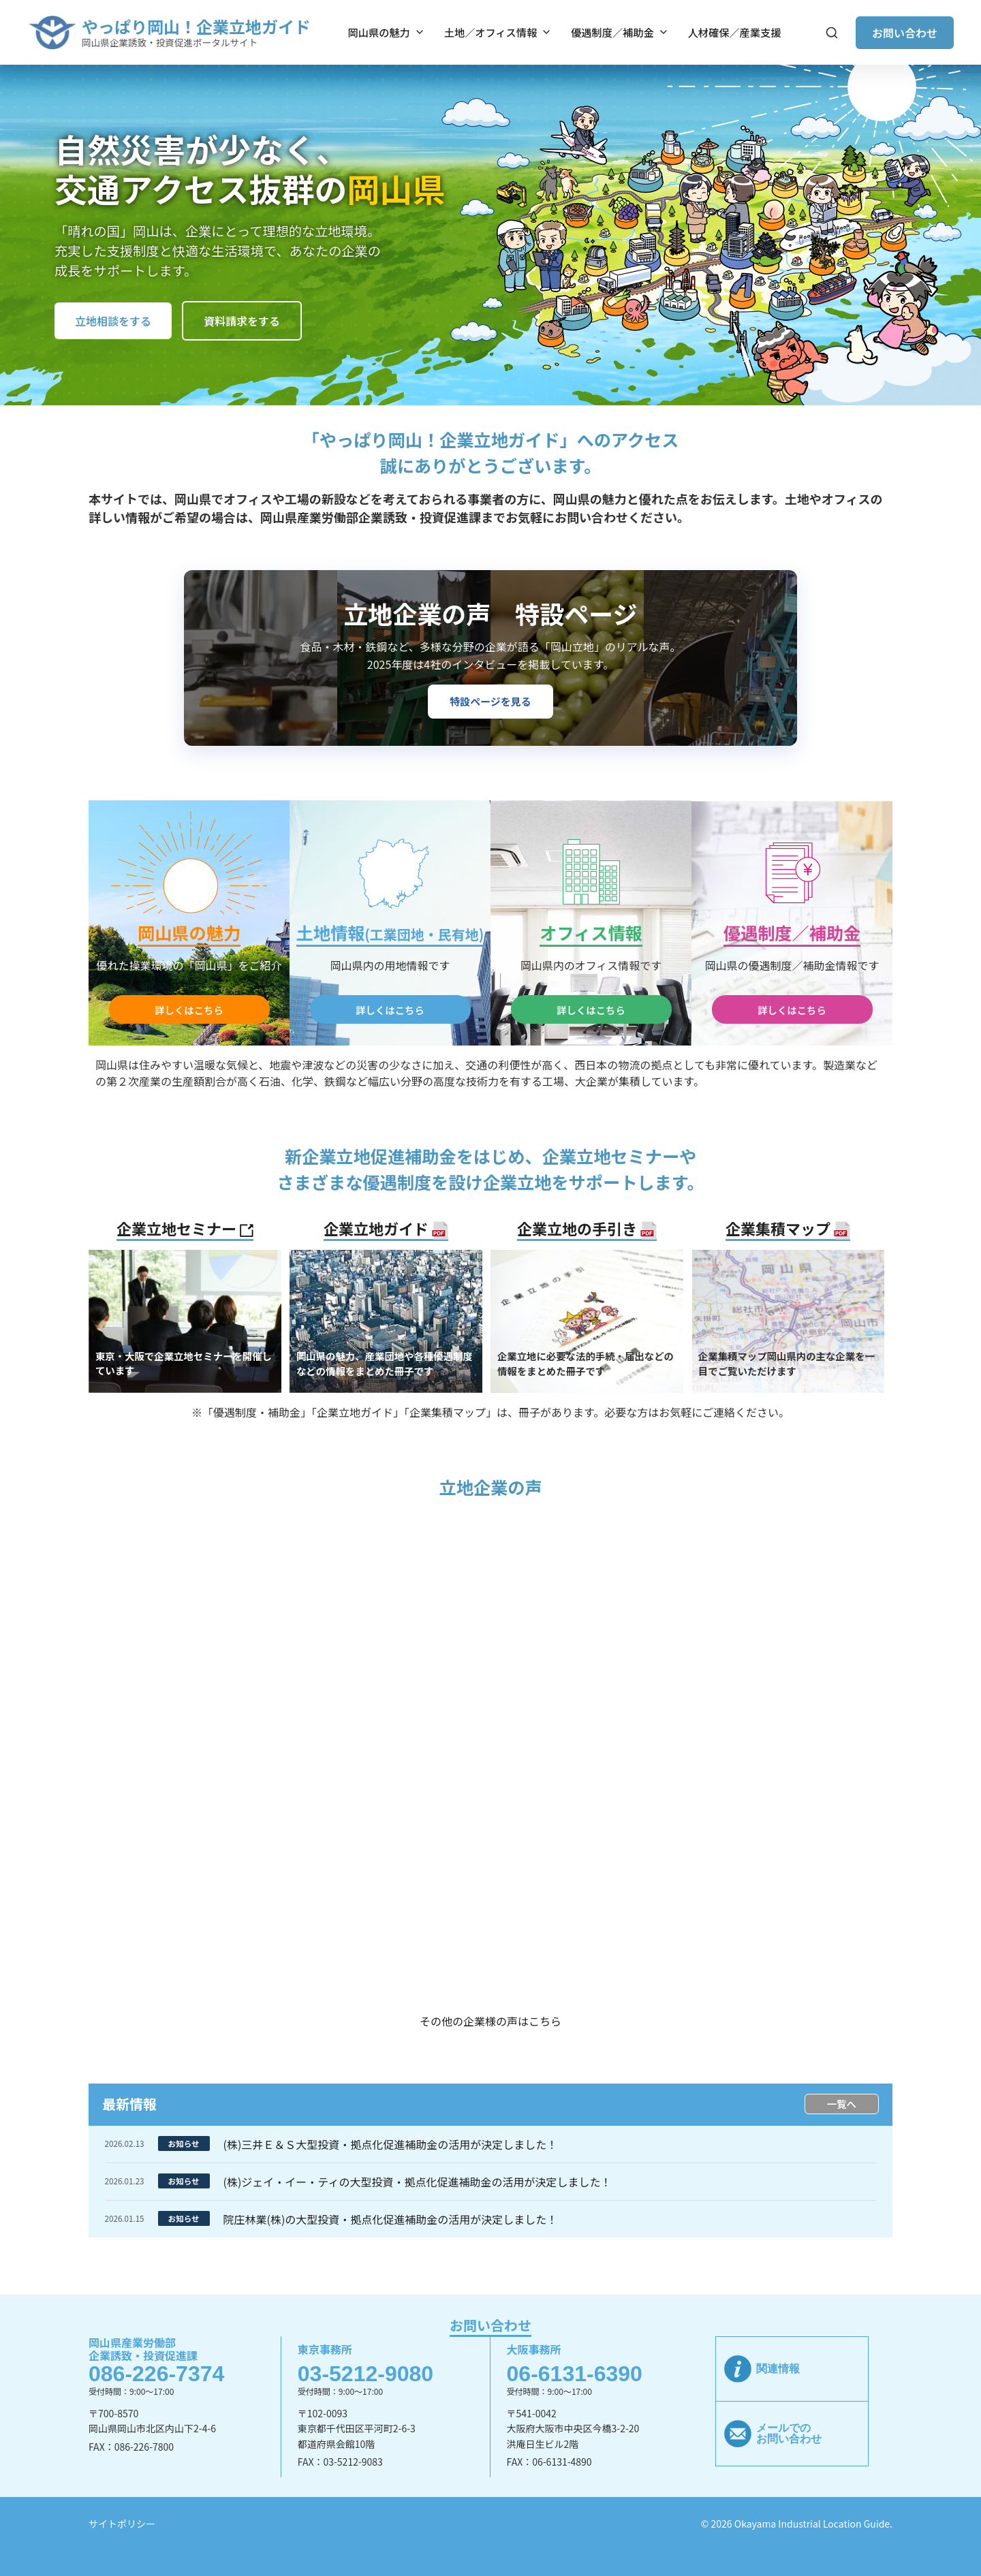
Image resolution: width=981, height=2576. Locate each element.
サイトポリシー (122, 2523)
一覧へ (841, 2103)
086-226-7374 (156, 2374)
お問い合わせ (904, 33)
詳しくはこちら (189, 1010)
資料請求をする (242, 321)
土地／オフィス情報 (498, 32)
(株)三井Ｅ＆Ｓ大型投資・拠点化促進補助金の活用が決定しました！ (390, 2144)
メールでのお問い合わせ (789, 2433)
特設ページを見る (490, 701)
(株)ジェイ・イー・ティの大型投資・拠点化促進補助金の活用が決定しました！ (417, 2181)
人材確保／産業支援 (734, 32)
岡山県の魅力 (386, 32)
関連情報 (778, 2368)
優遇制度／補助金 (620, 32)
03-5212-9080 (365, 2374)
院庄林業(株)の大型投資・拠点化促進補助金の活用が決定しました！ (390, 2219)
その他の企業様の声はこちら (490, 2021)
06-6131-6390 (574, 2374)
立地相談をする (113, 321)
